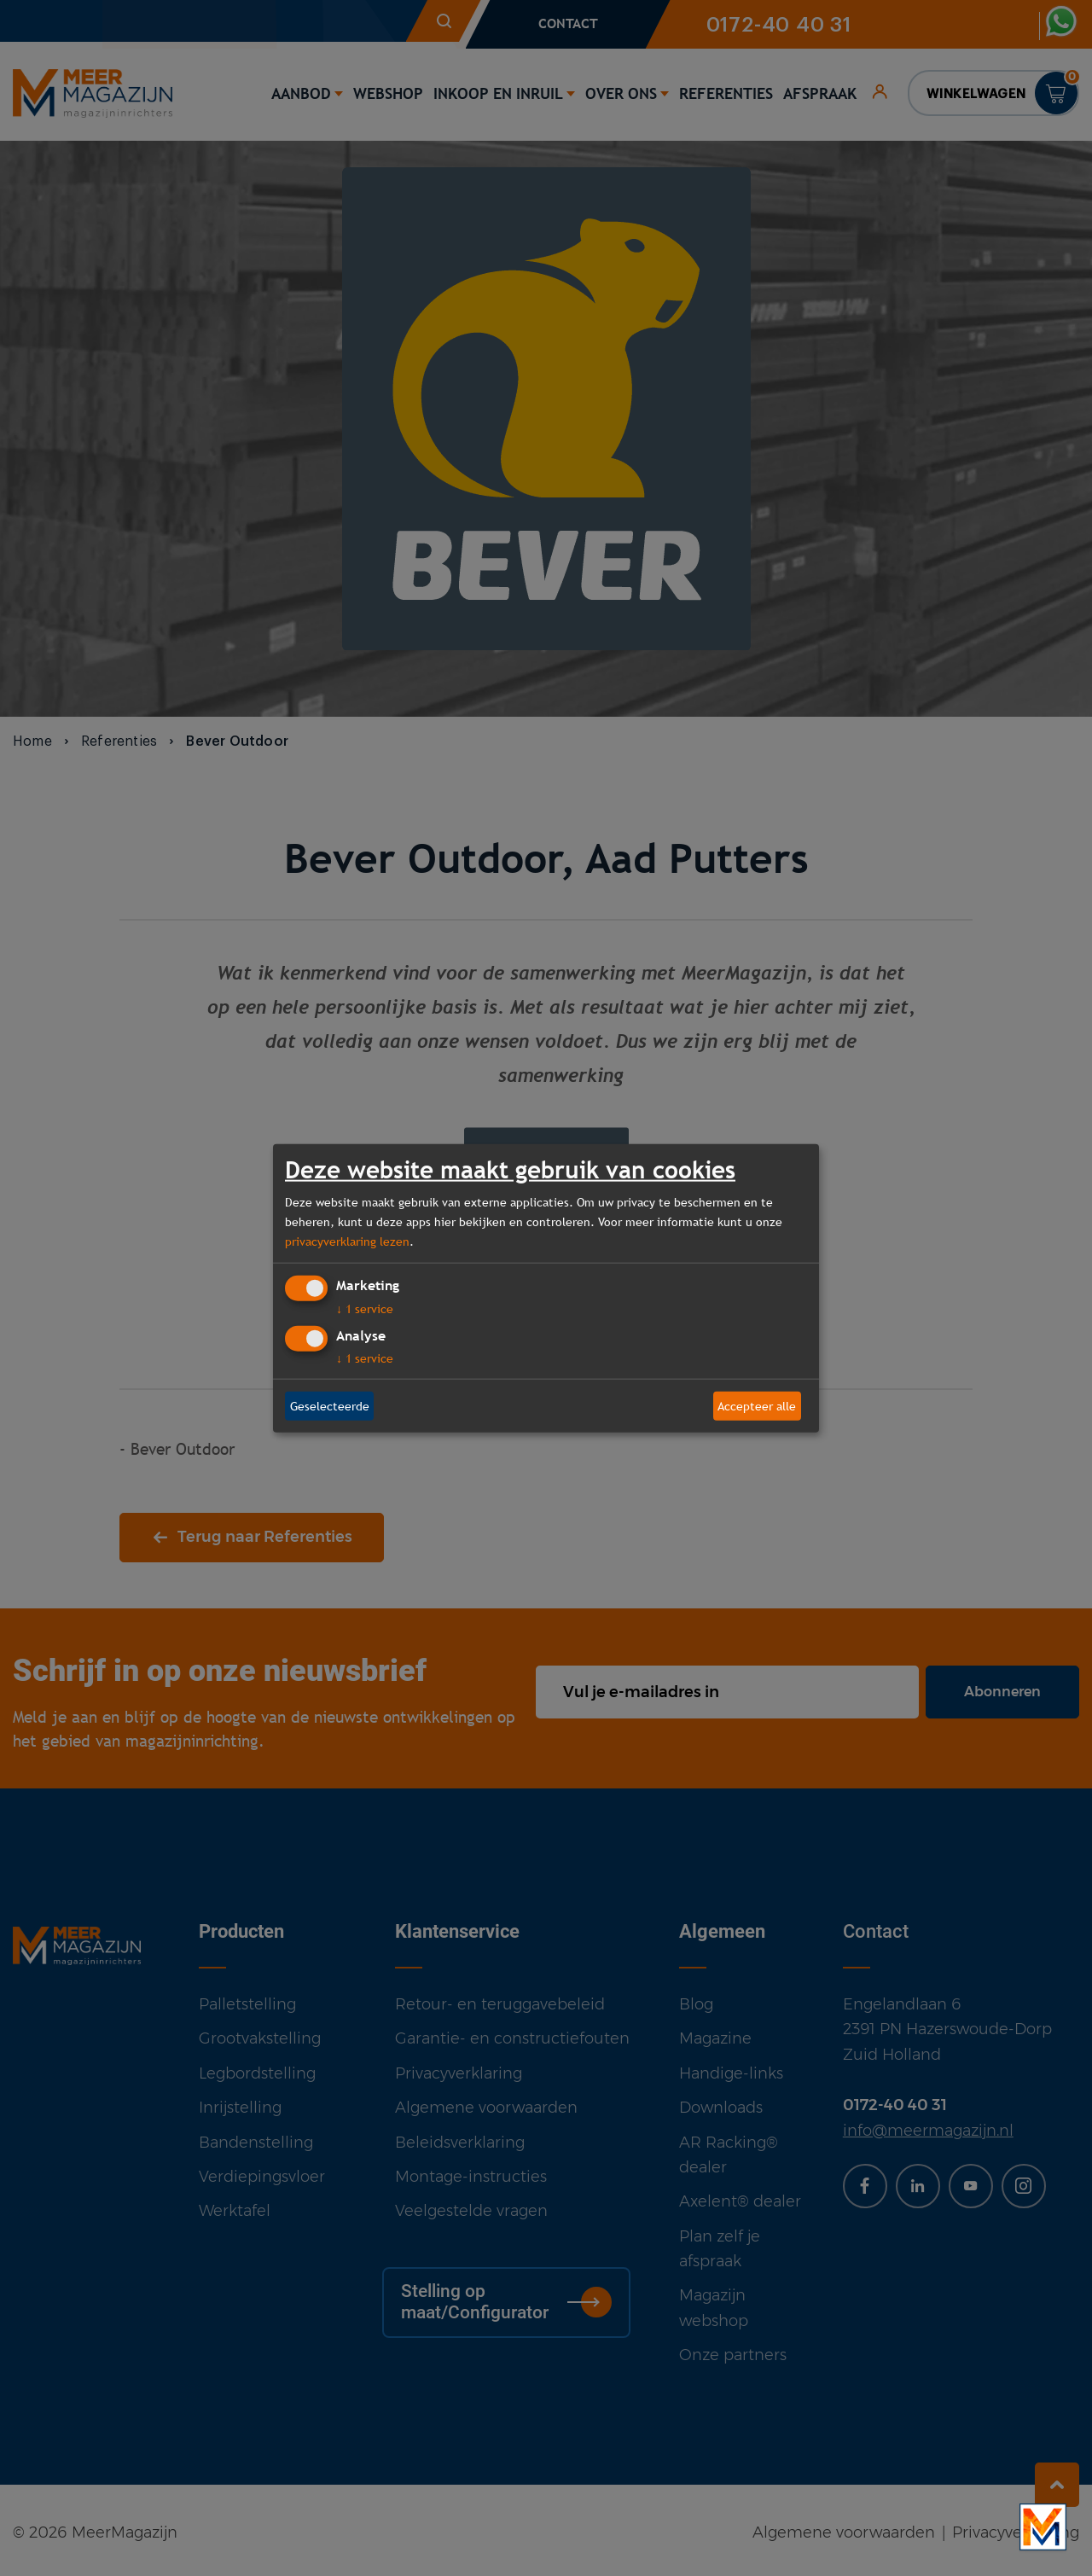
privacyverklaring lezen (347, 1240)
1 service (364, 1309)
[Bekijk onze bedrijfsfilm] (1042, 2526)
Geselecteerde (329, 1405)
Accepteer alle (756, 1405)
